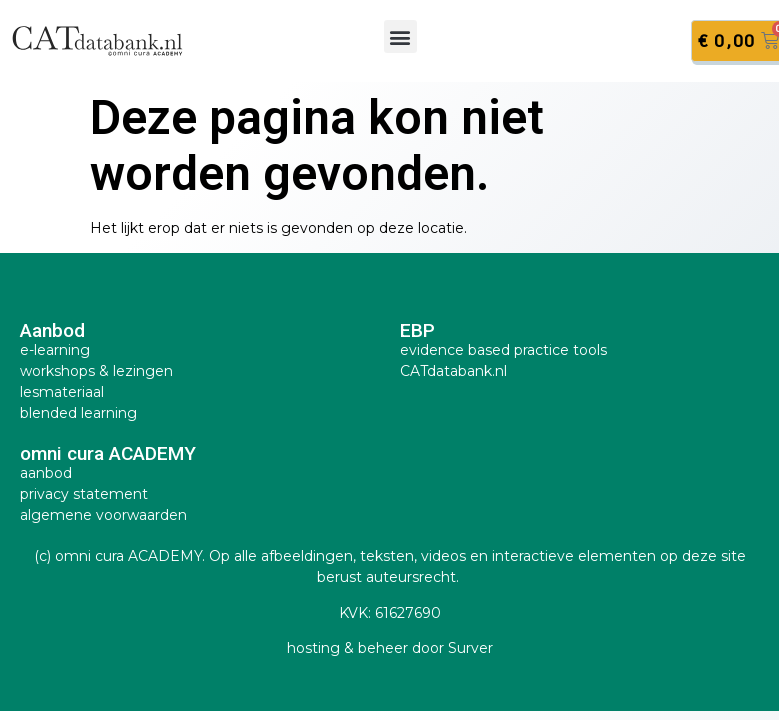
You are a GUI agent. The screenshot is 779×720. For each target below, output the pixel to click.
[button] (400, 36)
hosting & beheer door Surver (390, 648)
